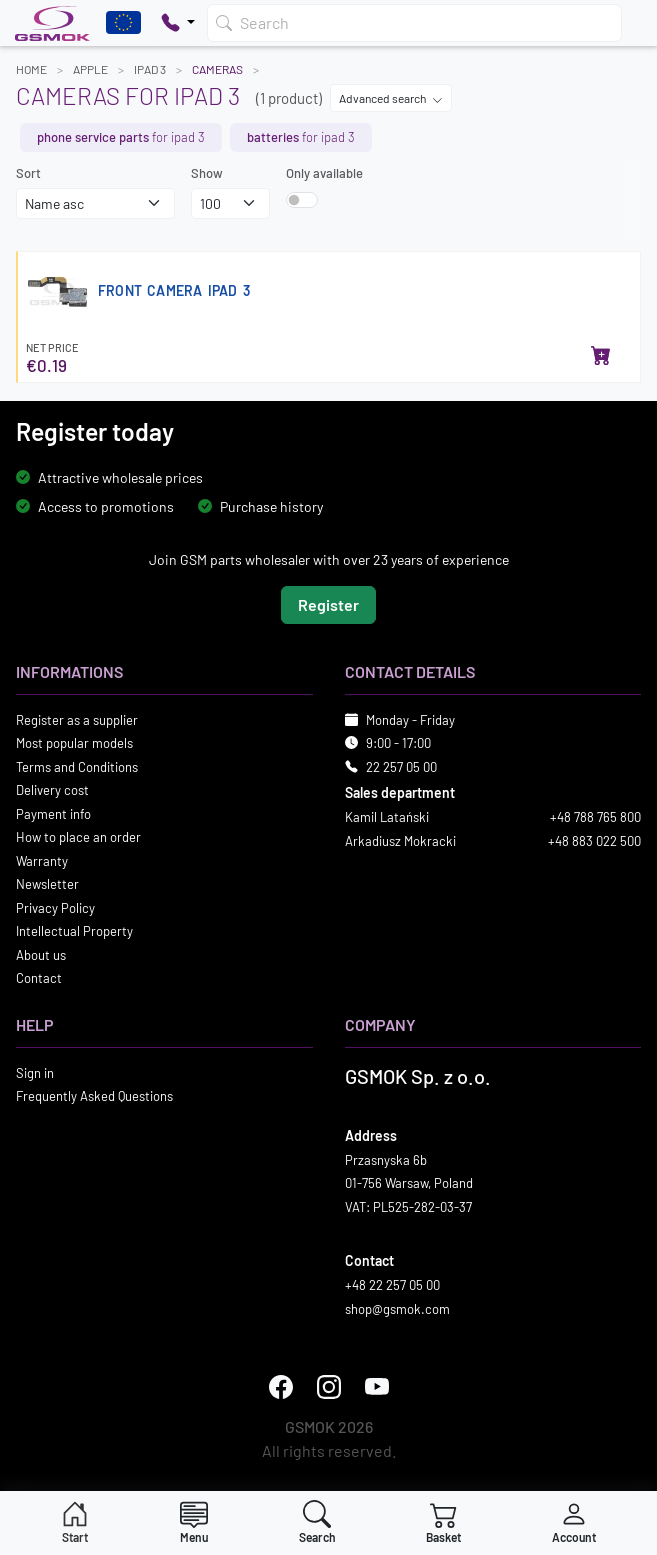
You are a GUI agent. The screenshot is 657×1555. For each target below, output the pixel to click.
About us (41, 955)
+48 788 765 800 (595, 817)
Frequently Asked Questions (94, 1096)
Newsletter (47, 884)
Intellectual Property (74, 931)
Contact (39, 978)
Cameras (217, 69)
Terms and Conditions (77, 767)
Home (31, 69)
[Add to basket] (601, 357)
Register (328, 604)
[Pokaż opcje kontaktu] (178, 23)
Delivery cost (52, 790)
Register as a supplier (77, 720)
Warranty (42, 861)
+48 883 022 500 (594, 841)
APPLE (90, 69)
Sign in (35, 1073)
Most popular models (74, 743)
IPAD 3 (150, 69)
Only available (324, 173)
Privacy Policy (55, 908)
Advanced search (391, 98)
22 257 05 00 (401, 767)
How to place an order (78, 837)
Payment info (53, 814)
